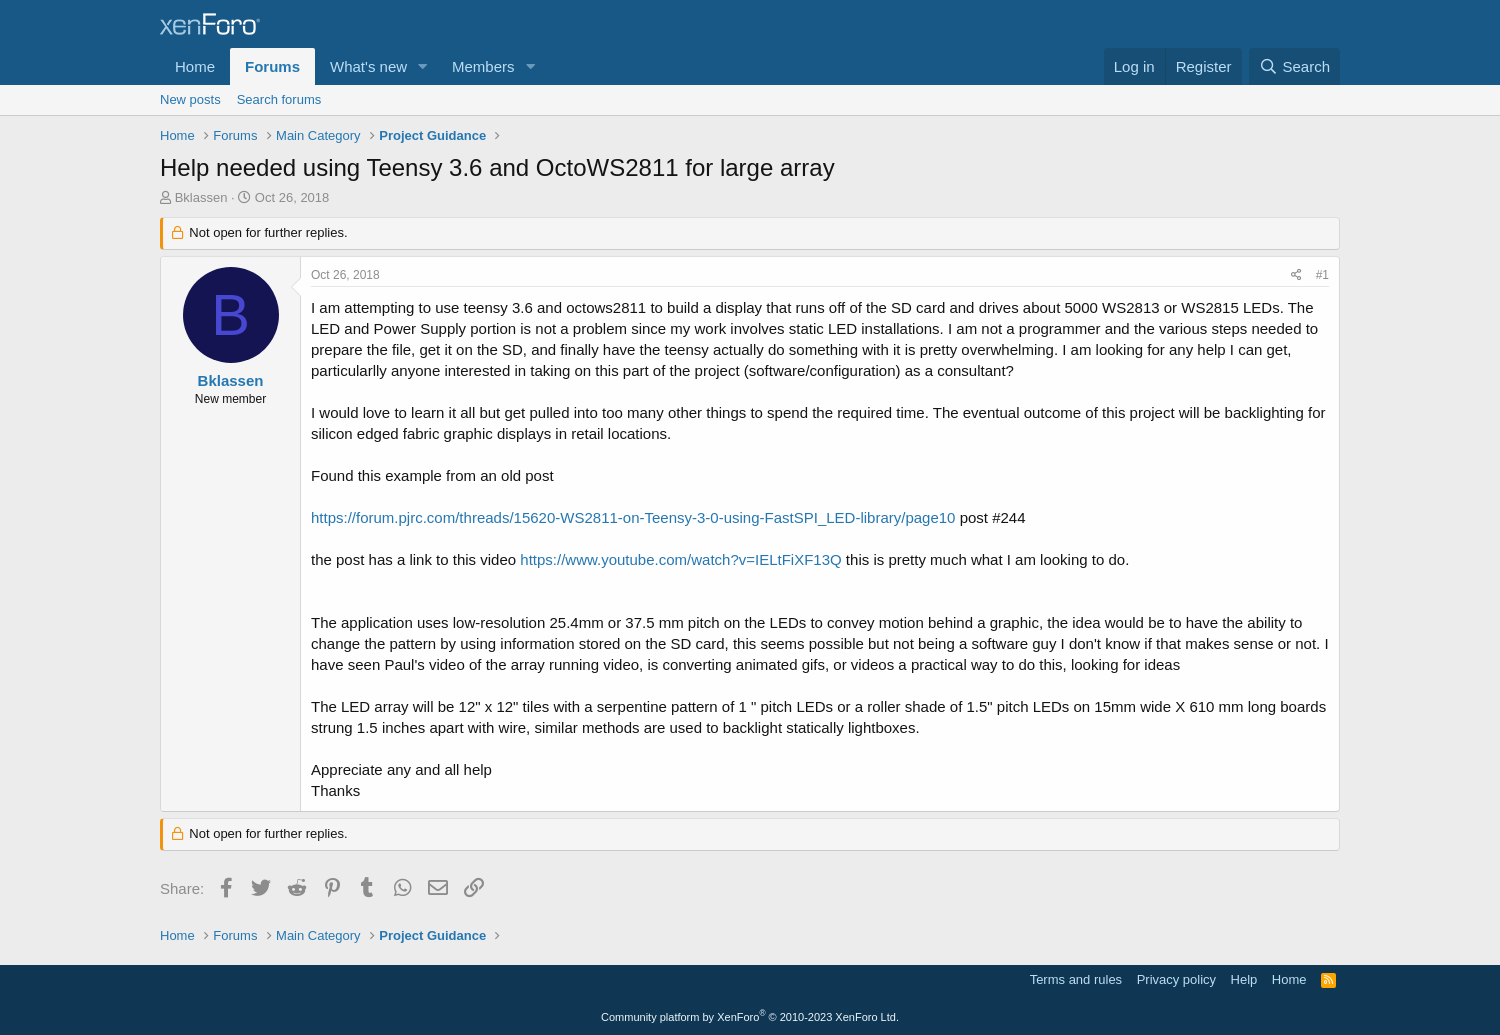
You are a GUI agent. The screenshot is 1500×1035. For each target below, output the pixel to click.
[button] (423, 66)
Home (195, 66)
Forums (272, 66)
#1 (1322, 275)
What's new (368, 66)
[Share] (1296, 275)
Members (483, 66)
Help (1244, 979)
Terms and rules (1076, 979)
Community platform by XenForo (750, 1017)
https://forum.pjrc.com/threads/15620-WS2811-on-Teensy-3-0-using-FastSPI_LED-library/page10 (633, 517)
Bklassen (201, 197)
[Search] (1294, 66)
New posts (190, 99)
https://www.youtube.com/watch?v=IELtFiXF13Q (680, 559)
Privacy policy (1176, 979)
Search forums (279, 99)
